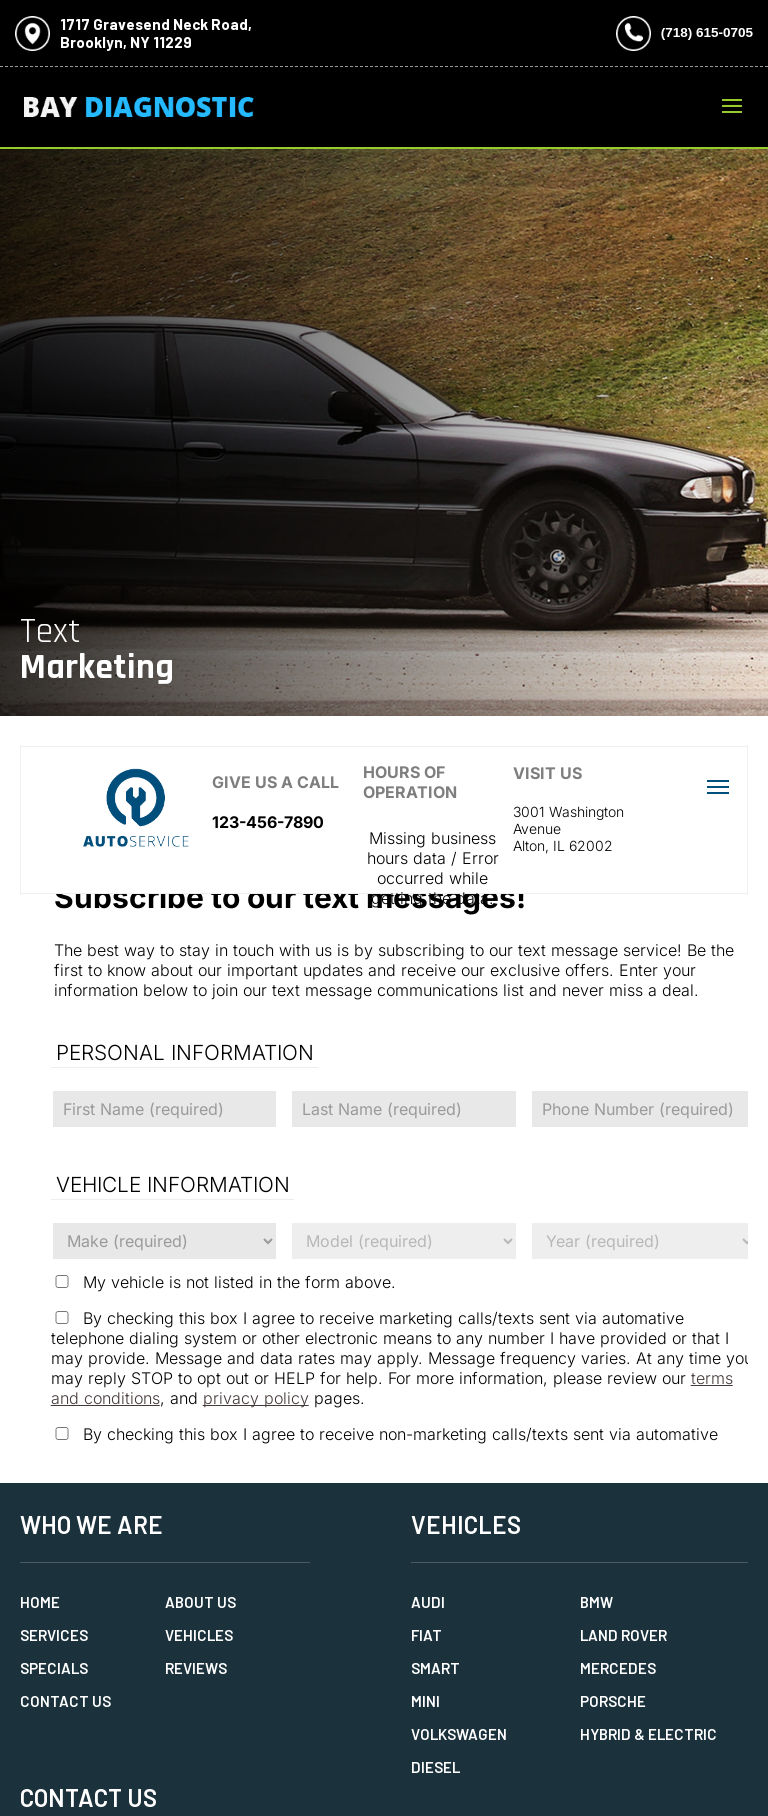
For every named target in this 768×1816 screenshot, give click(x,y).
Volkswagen (459, 1734)
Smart (435, 1668)
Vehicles (199, 1635)
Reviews (196, 1668)
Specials (54, 1668)
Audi (428, 1602)
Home (40, 1602)
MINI (425, 1701)
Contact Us (65, 1701)
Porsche (613, 1701)
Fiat (426, 1635)
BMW (596, 1602)
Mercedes (618, 1668)
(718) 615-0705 (707, 32)
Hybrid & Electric (648, 1734)
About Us (200, 1602)
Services (54, 1635)
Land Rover (623, 1635)
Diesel (435, 1767)
